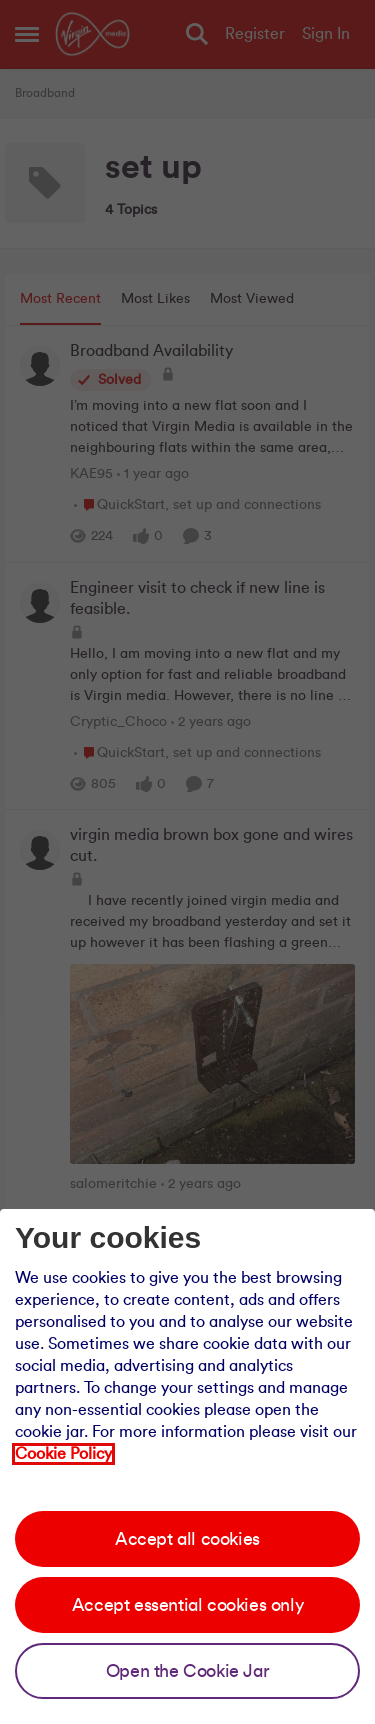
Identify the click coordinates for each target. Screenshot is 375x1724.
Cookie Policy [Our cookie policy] (63, 1454)
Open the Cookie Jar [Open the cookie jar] (187, 1671)
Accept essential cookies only (187, 1605)
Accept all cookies (187, 1539)
